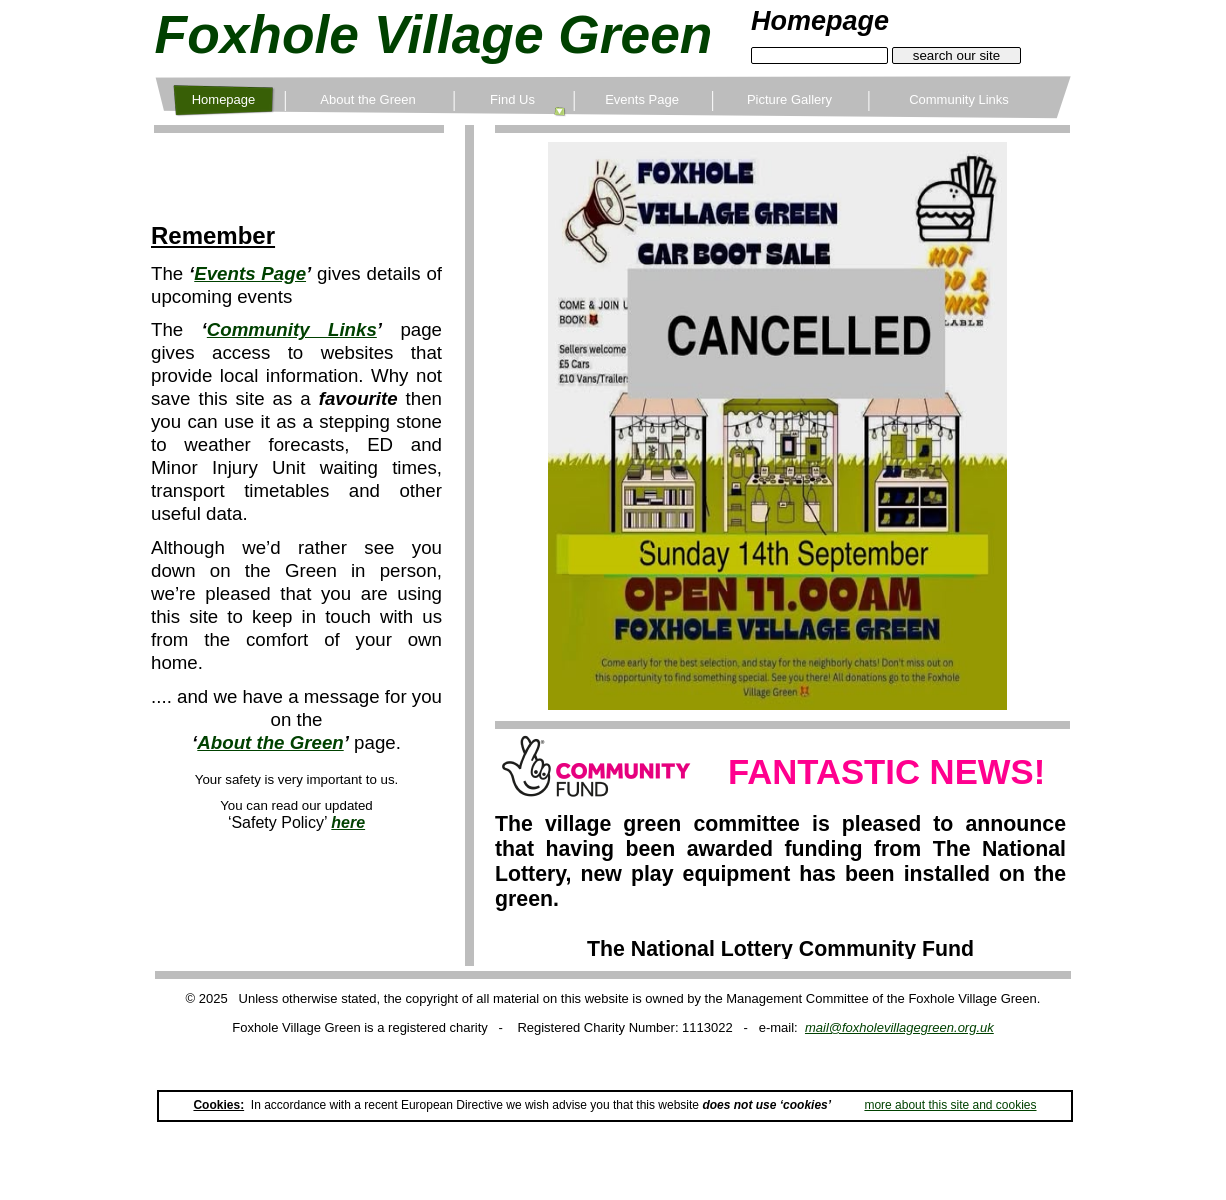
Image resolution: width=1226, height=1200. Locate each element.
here (348, 822)
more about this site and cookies (950, 1105)
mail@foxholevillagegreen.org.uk (899, 1027)
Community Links (292, 329)
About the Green (270, 742)
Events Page (250, 273)
